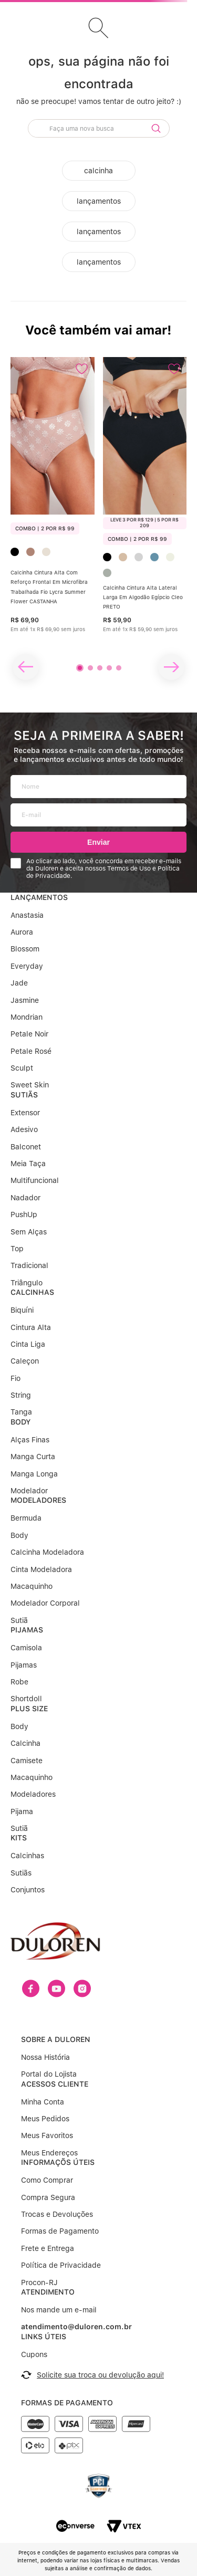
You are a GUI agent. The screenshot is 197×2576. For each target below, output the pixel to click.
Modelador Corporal (45, 1603)
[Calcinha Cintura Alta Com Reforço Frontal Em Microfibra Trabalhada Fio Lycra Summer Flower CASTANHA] (53, 509)
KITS (19, 1838)
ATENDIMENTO (48, 2259)
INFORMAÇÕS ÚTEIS (58, 2129)
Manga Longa (34, 1474)
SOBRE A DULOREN (55, 2006)
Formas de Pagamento (60, 2198)
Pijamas (24, 1665)
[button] (80, 668)
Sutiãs (21, 1873)
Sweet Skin (30, 1085)
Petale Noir (29, 1034)
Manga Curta (33, 1456)
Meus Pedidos (45, 2085)
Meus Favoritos (47, 2103)
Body (19, 1535)
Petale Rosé (31, 1051)
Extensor (25, 1112)
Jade (19, 983)
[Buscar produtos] (156, 128)
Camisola (26, 1647)
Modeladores (33, 1794)
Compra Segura (48, 2164)
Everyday (27, 966)
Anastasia (27, 915)
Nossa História (45, 2024)
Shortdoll (26, 1698)
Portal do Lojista (49, 2041)
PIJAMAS (27, 1630)
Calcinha (25, 1743)
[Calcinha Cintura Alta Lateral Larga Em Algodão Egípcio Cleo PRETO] (145, 509)
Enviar (98, 842)
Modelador (29, 1490)
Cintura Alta (31, 1327)
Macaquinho (32, 1586)
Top (17, 1248)
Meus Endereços (49, 2120)
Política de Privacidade (61, 2232)
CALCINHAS (32, 1292)
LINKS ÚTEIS (43, 2303)
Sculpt (22, 1068)
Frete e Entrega (47, 2215)
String (21, 1395)
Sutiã (19, 1620)
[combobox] (98, 130)
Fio (15, 1378)
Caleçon (25, 1361)
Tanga (21, 1412)
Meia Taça (28, 1163)
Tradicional (29, 1265)
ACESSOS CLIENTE (54, 2051)
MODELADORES (38, 1500)
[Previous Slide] (26, 667)
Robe (19, 1682)
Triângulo (27, 1283)
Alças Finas (30, 1440)
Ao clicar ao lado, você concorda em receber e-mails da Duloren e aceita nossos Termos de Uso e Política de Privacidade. (103, 868)
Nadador (25, 1197)
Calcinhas (27, 1855)
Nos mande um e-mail (59, 2277)
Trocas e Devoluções (57, 2181)
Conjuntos (28, 1890)
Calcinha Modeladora (47, 1552)
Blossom (25, 949)
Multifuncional (35, 1180)
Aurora (22, 932)
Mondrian (27, 1017)
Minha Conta (42, 2069)
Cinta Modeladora (41, 1569)
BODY (20, 1422)
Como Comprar (47, 2147)
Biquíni (22, 1310)
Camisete (27, 1760)
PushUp (24, 1214)
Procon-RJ (39, 2249)
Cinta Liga (28, 1344)
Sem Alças (29, 1232)
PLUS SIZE (29, 1708)
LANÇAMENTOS (39, 897)
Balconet (26, 1147)
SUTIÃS (24, 1095)
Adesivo (24, 1129)
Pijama (22, 1811)
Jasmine (25, 1000)
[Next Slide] (171, 667)
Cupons (34, 2321)
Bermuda (26, 1518)
